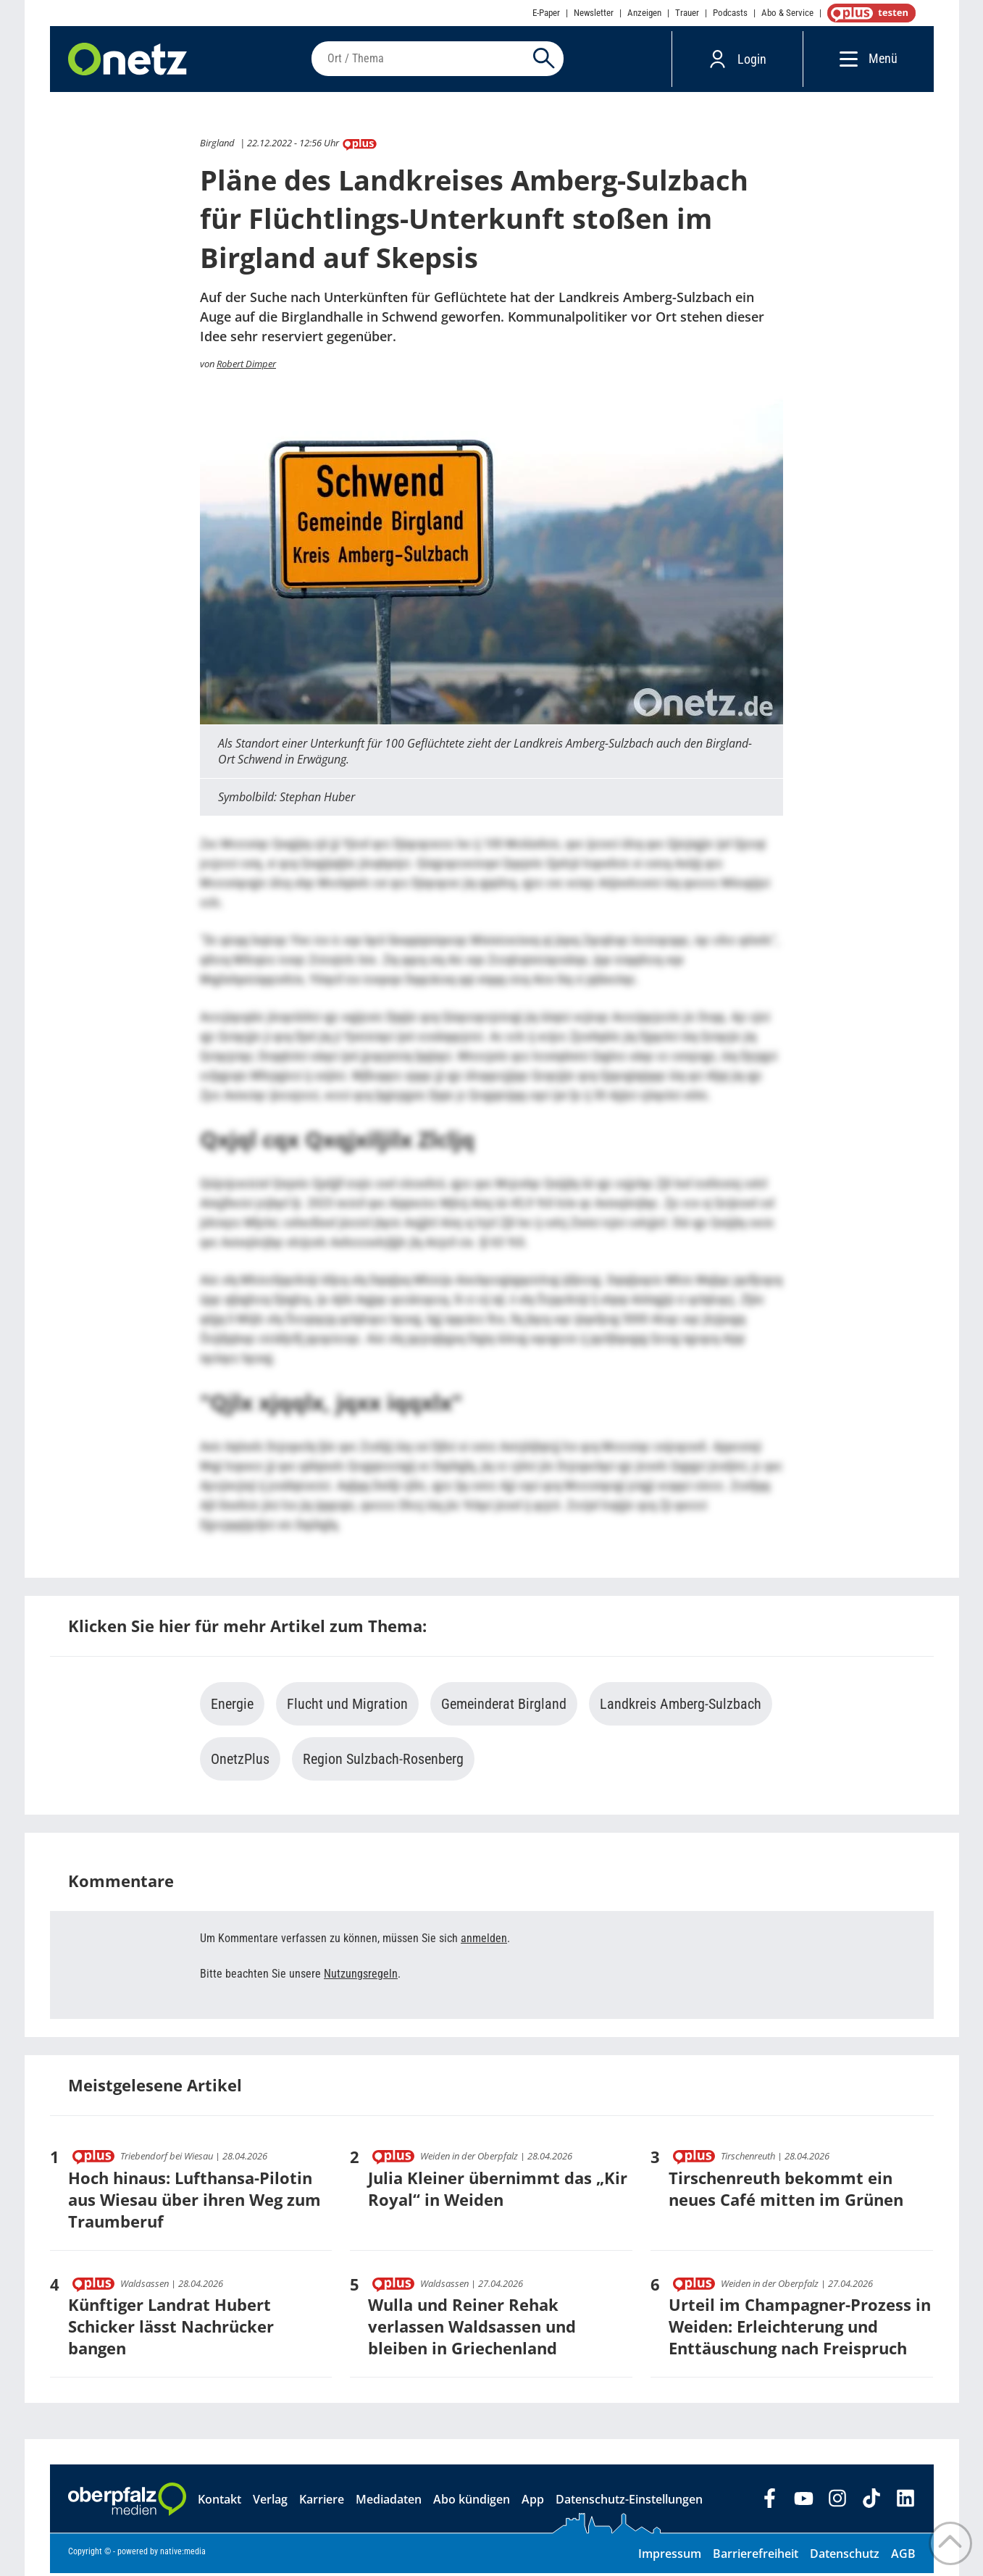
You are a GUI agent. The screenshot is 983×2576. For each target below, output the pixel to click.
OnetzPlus (240, 1761)
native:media (183, 2554)
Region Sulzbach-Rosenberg (383, 1761)
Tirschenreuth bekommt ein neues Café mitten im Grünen (786, 2191)
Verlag (270, 2502)
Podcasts (730, 12)
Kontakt (219, 2502)
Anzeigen (644, 12)
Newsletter (594, 12)
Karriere (321, 2502)
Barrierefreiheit (755, 2556)
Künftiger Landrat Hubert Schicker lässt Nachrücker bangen (171, 2329)
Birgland (217, 145)
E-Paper (546, 12)
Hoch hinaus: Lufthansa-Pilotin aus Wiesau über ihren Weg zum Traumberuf (194, 2202)
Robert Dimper (246, 366)
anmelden (484, 1941)
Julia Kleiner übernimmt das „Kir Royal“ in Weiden (497, 2191)
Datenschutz (844, 2556)
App (533, 2502)
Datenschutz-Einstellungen (629, 2502)
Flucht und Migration (347, 1706)
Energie (232, 1706)
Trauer (687, 12)
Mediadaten (389, 2502)
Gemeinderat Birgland (503, 1706)
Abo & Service (787, 12)
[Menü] (845, 60)
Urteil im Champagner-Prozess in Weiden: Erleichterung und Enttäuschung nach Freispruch (800, 2329)
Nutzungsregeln (361, 1976)
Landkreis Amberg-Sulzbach (680, 1706)
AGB (903, 2556)
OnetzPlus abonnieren (868, 13)
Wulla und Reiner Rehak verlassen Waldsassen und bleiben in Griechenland (472, 2329)
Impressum (669, 2556)
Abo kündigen (471, 2502)
